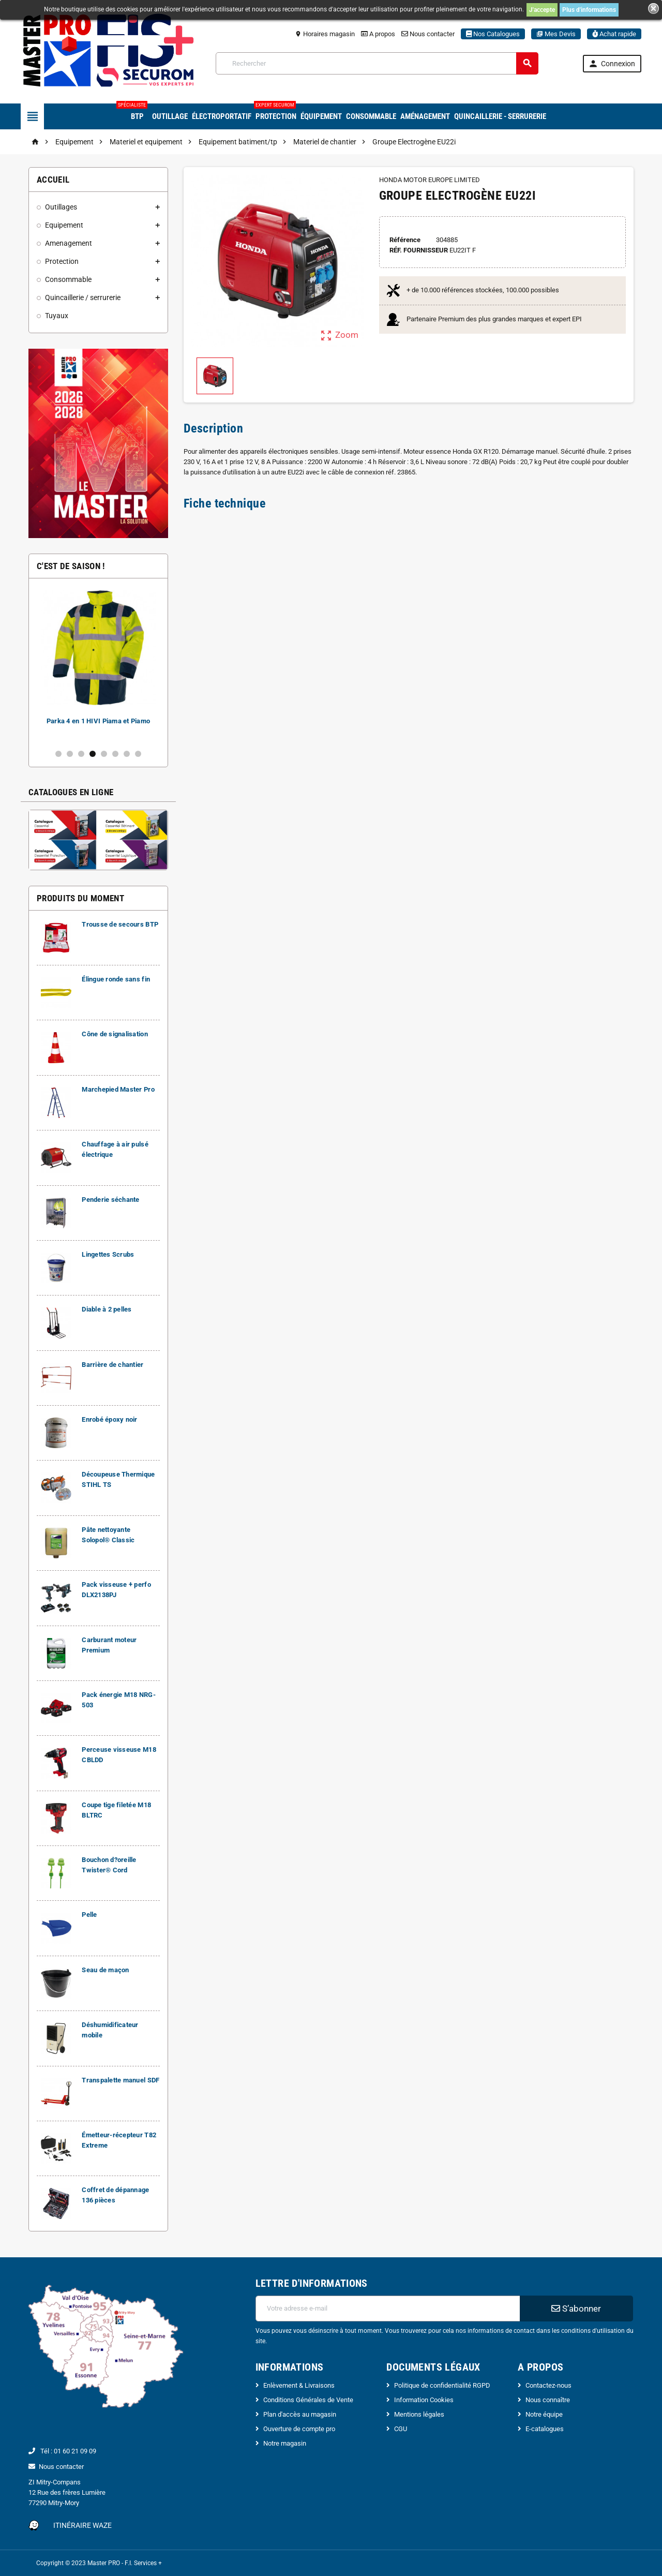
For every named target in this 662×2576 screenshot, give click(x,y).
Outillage (170, 116)
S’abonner (576, 2308)
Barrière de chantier (112, 1364)
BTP (135, 112)
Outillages (61, 207)
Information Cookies (424, 2400)
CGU (400, 2429)
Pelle (89, 1914)
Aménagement (425, 116)
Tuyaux (56, 315)
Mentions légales (419, 2414)
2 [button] (70, 754)
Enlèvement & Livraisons (299, 2385)
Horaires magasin (325, 34)
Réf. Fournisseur (418, 250)
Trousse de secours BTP (120, 924)
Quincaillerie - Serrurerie (500, 116)
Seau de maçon (105, 1970)
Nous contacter (428, 34)
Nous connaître (547, 2400)
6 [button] (115, 754)
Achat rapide (614, 34)
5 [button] (104, 754)
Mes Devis (556, 34)
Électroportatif (221, 116)
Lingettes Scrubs (108, 1254)
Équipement (321, 116)
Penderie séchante (111, 1199)
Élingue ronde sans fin (116, 979)
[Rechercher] (377, 63)
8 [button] (138, 754)
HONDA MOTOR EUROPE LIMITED (429, 180)
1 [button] (58, 754)
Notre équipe (544, 2414)
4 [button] (92, 754)
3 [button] (81, 754)
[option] (97, 663)
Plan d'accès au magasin (299, 2414)
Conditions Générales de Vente (308, 2400)
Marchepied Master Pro (118, 1089)
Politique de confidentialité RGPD (442, 2385)
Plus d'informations (589, 9)
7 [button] (127, 754)
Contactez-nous (548, 2385)
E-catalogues (544, 2429)
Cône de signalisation (115, 1034)
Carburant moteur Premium (97, 721)
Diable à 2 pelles (107, 1309)
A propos (378, 34)
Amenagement (68, 243)
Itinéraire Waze (82, 2525)
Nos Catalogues (493, 34)
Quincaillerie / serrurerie (83, 297)
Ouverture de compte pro (299, 2429)
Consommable (371, 116)
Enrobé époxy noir (110, 1419)
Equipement (64, 225)
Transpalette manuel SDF (120, 2080)
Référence (404, 240)
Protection (275, 112)
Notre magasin (284, 2443)
